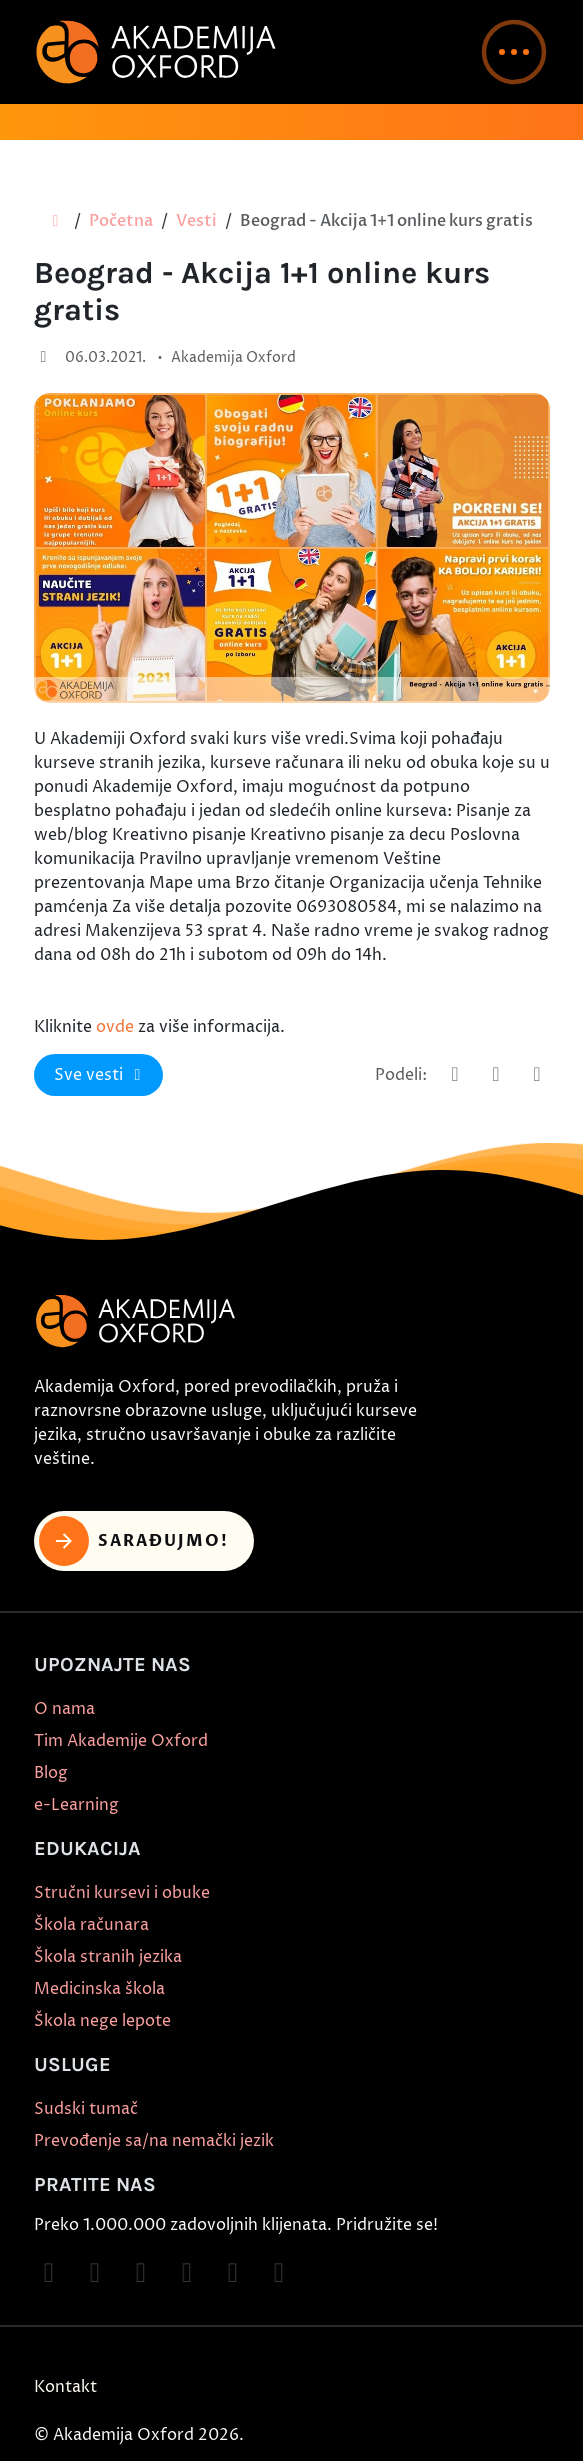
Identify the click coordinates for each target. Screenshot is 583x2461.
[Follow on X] (233, 2273)
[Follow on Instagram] (95, 2273)
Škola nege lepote (102, 2021)
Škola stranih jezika (108, 1957)
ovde (115, 1027)
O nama (64, 1709)
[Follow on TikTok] (141, 2273)
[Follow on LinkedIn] (279, 2273)
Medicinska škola (99, 1989)
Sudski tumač (86, 2109)
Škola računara (91, 1925)
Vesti (196, 221)
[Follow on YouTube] (187, 2273)
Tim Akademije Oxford (121, 1741)
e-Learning (76, 1805)
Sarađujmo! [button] (134, 1541)
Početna (121, 221)
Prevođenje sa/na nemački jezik (154, 2141)
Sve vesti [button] (101, 1075)
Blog (51, 1773)
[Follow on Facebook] (49, 2273)
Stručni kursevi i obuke (122, 1893)
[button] (514, 52)
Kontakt (65, 2387)
